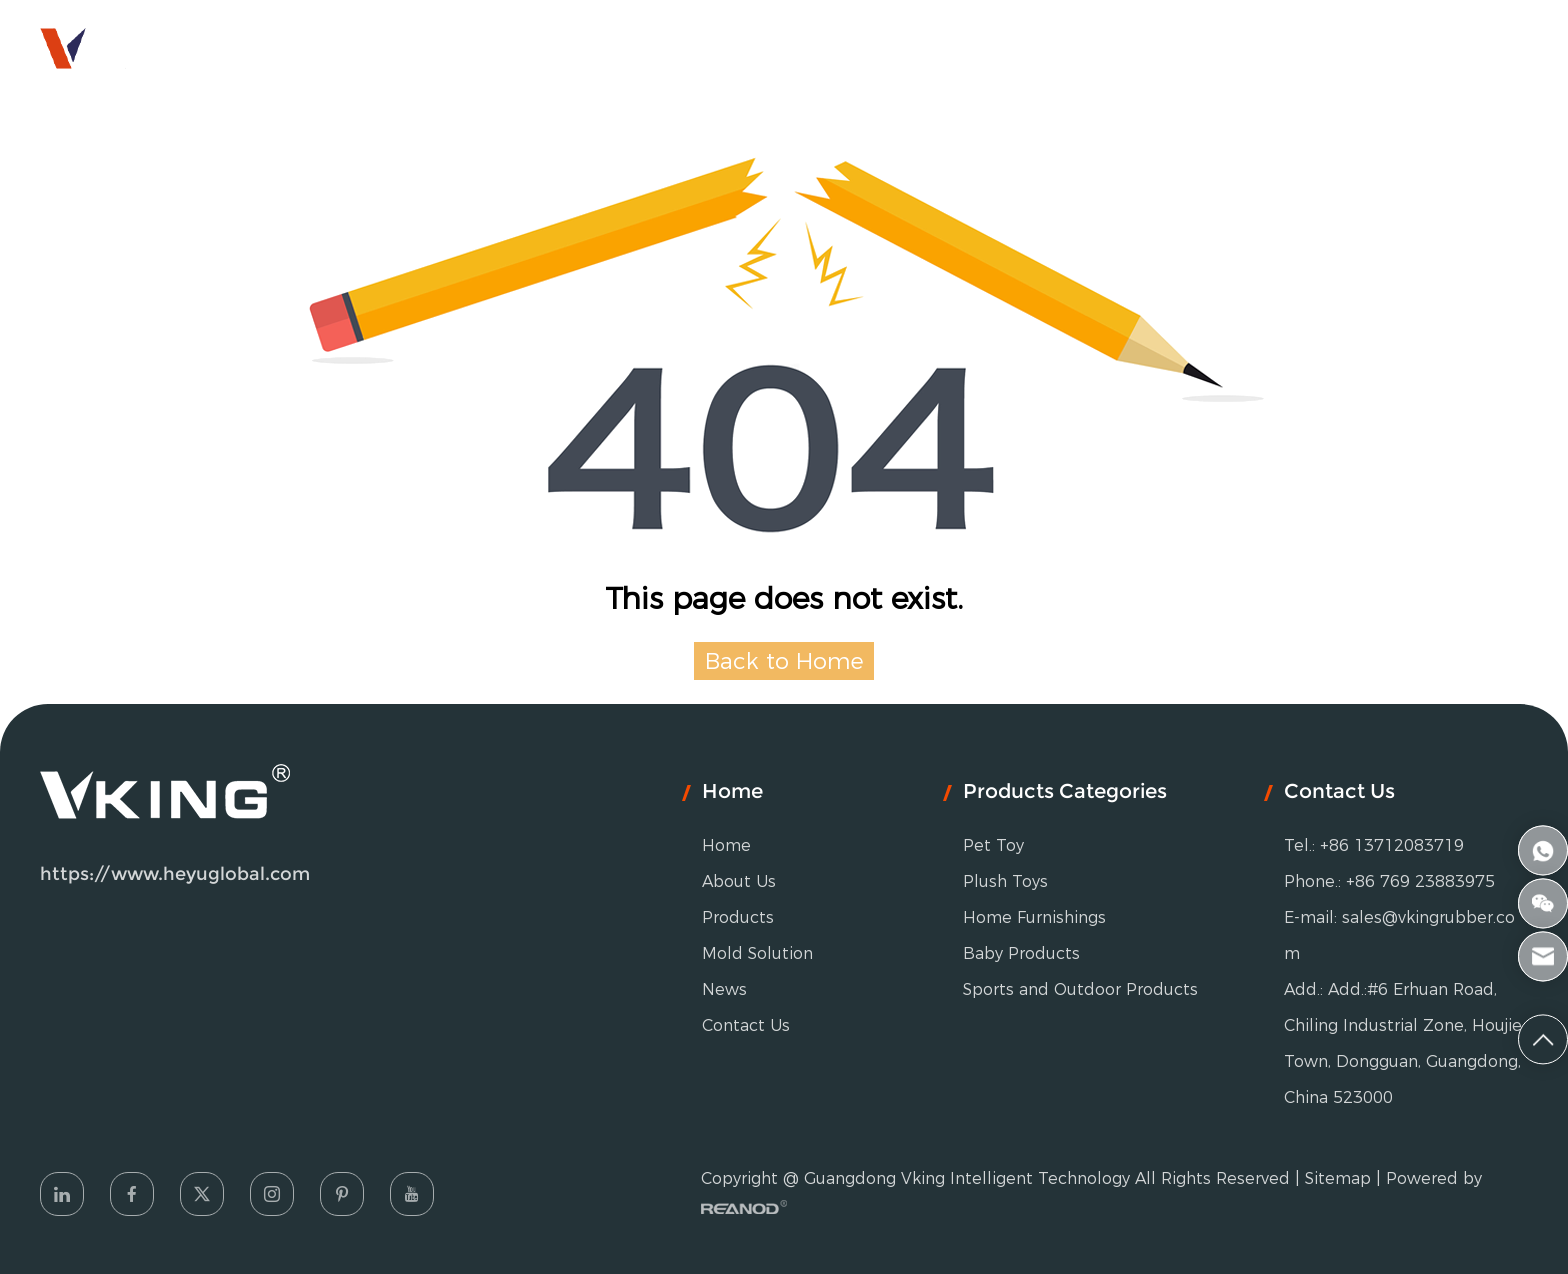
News (985, 45)
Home (412, 45)
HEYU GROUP (1455, 45)
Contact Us (1113, 45)
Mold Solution (838, 45)
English (1316, 45)
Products (667, 45)
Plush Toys (1005, 881)
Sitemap (1338, 1178)
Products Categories (1065, 791)
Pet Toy (993, 845)
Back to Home (784, 661)
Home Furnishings (1034, 917)
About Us (528, 45)
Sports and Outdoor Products (1080, 989)
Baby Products (1021, 953)
